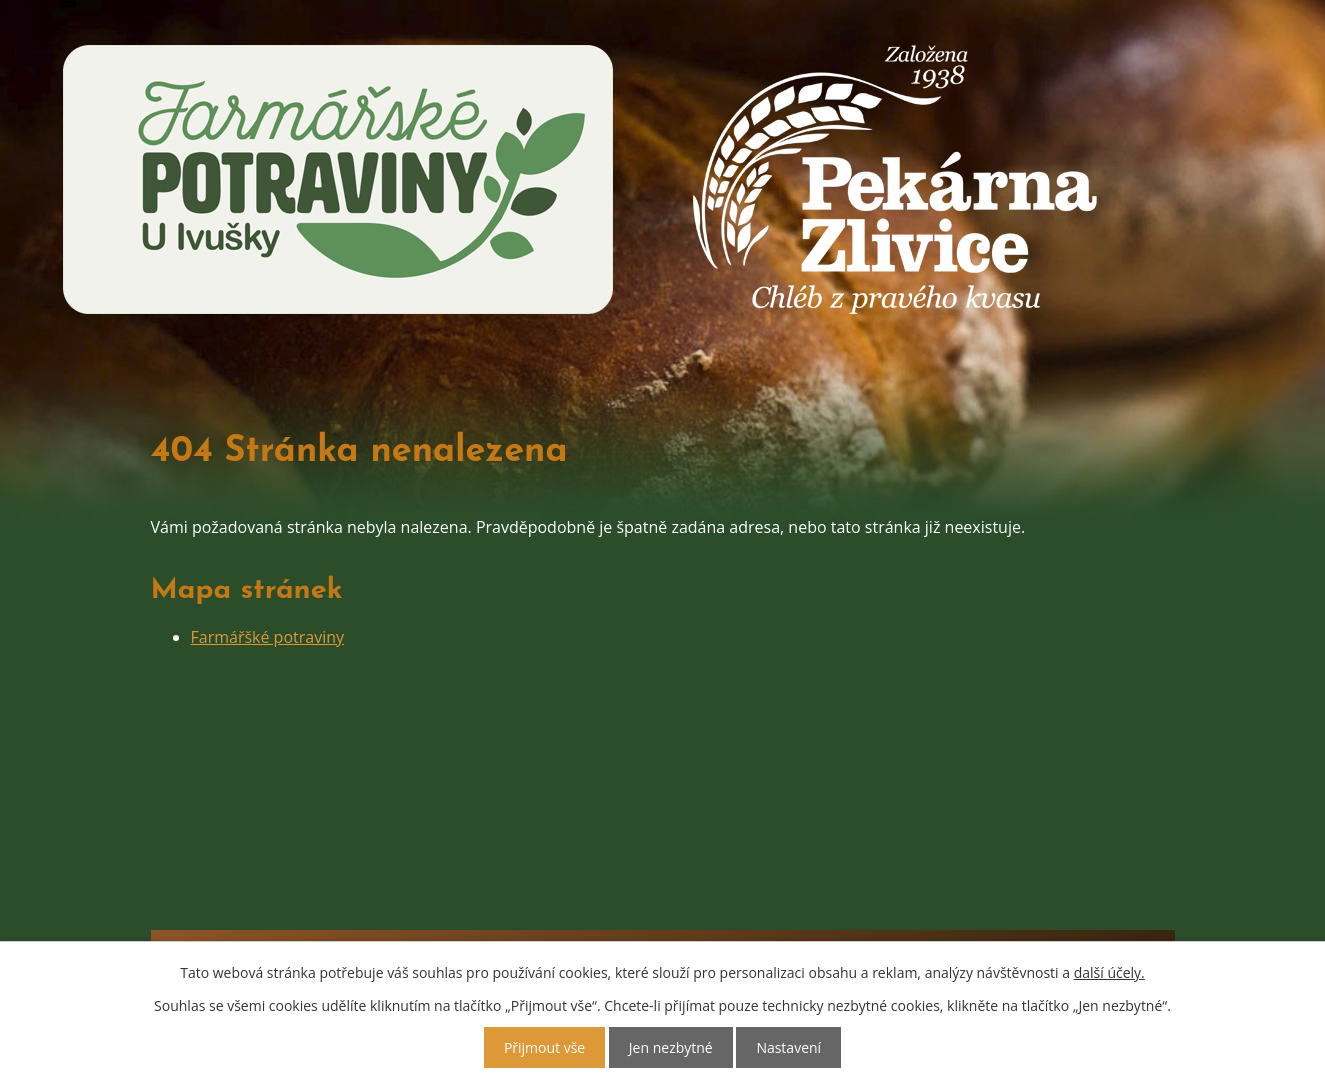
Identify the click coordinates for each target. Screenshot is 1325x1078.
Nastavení (788, 1047)
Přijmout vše (544, 1047)
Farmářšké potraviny (268, 637)
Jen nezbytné (671, 1047)
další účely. (1109, 972)
